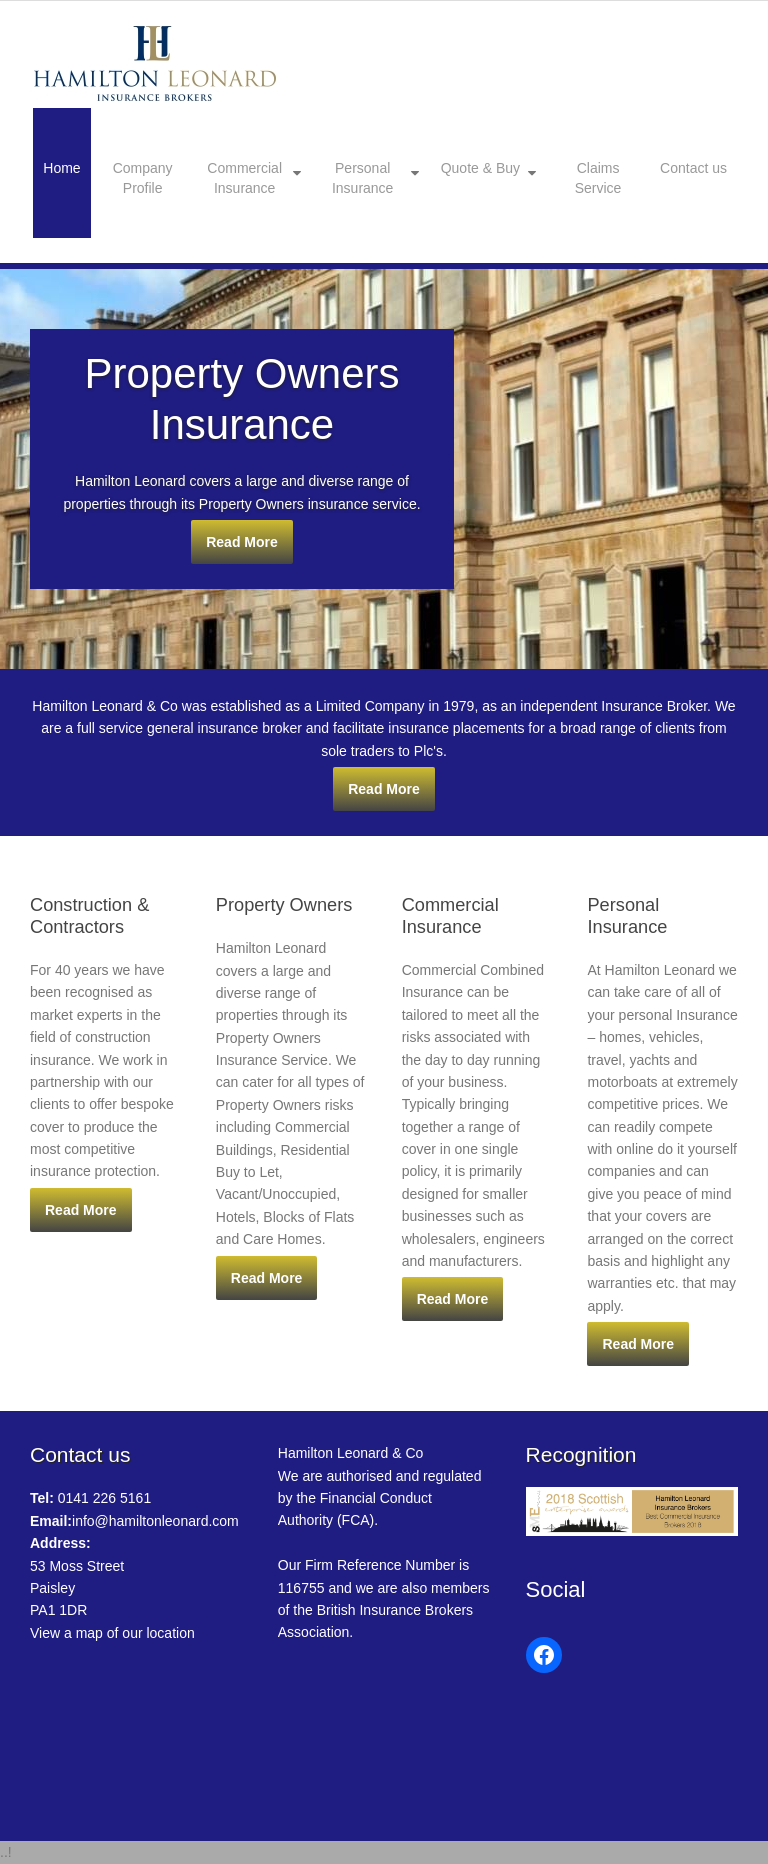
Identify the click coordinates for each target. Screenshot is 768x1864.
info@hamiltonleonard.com (134, 1521)
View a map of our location (112, 1633)
